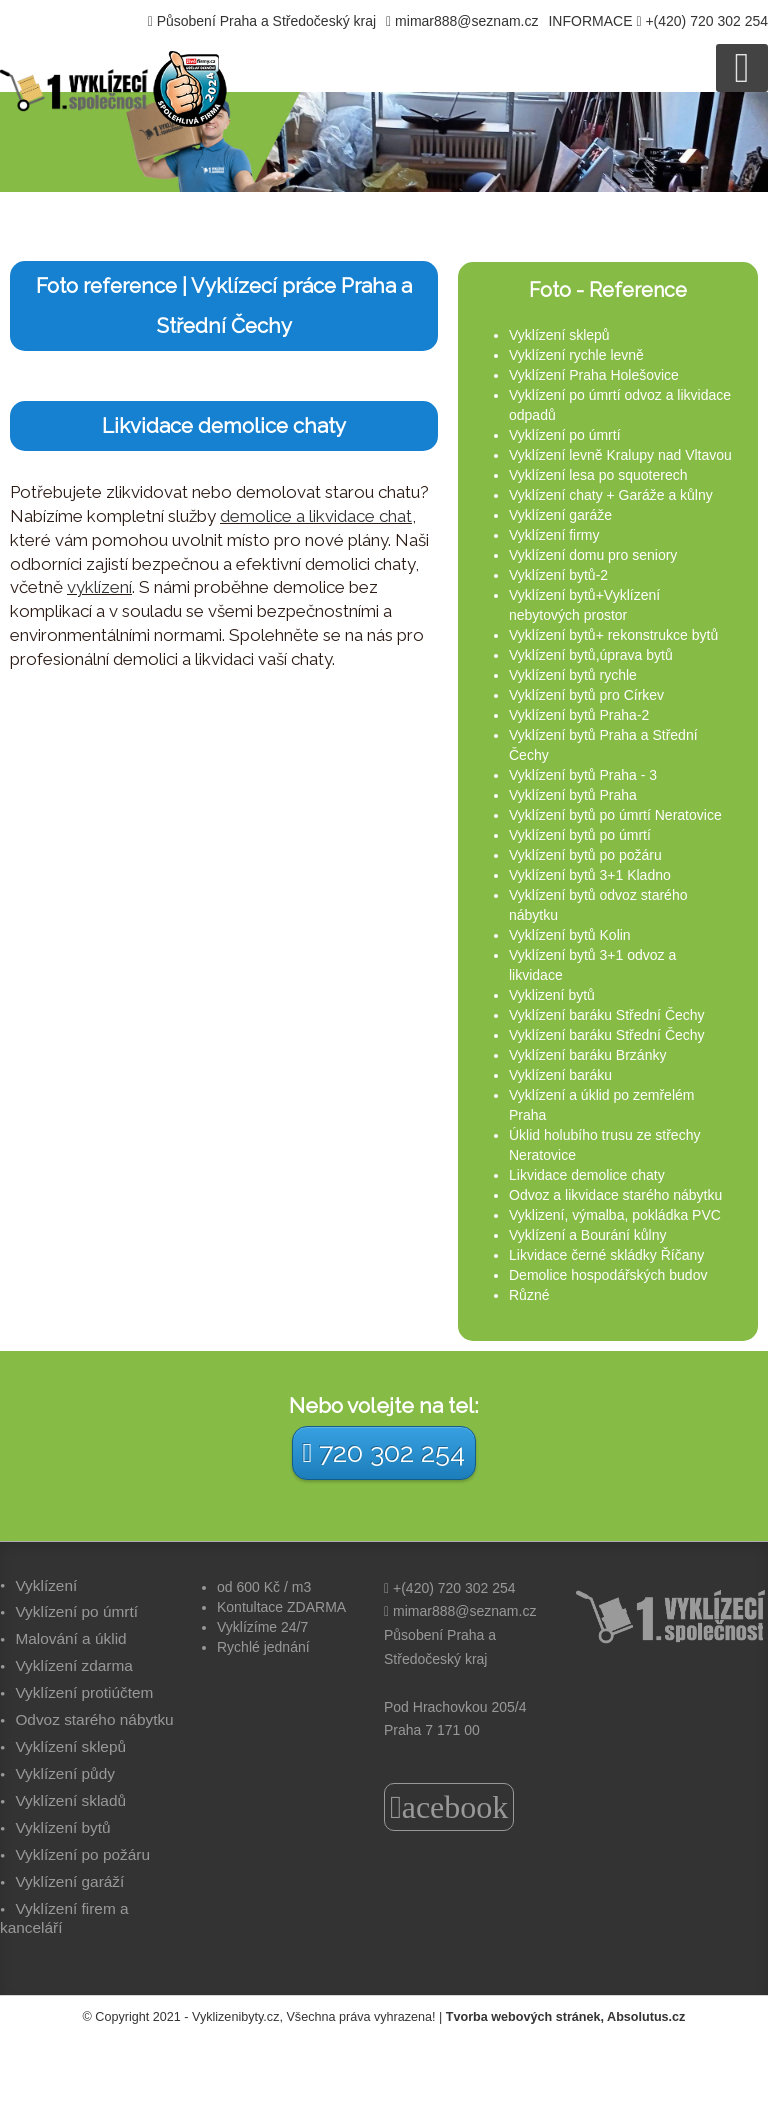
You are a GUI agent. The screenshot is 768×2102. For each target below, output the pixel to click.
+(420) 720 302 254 (706, 21)
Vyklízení (46, 1585)
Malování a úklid (70, 1638)
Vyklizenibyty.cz (235, 2017)
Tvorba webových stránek (523, 2017)
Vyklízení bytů (62, 1827)
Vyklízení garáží (69, 1881)
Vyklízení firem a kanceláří (64, 1918)
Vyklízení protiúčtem (84, 1692)
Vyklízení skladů (70, 1800)
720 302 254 (384, 1452)
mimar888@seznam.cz (466, 21)
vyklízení (99, 587)
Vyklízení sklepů (70, 1746)
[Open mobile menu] (742, 68)
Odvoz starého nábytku (94, 1719)
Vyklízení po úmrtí (76, 1611)
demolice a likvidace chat (316, 516)
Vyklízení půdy (65, 1773)
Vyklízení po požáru (82, 1854)
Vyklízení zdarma (73, 1665)
